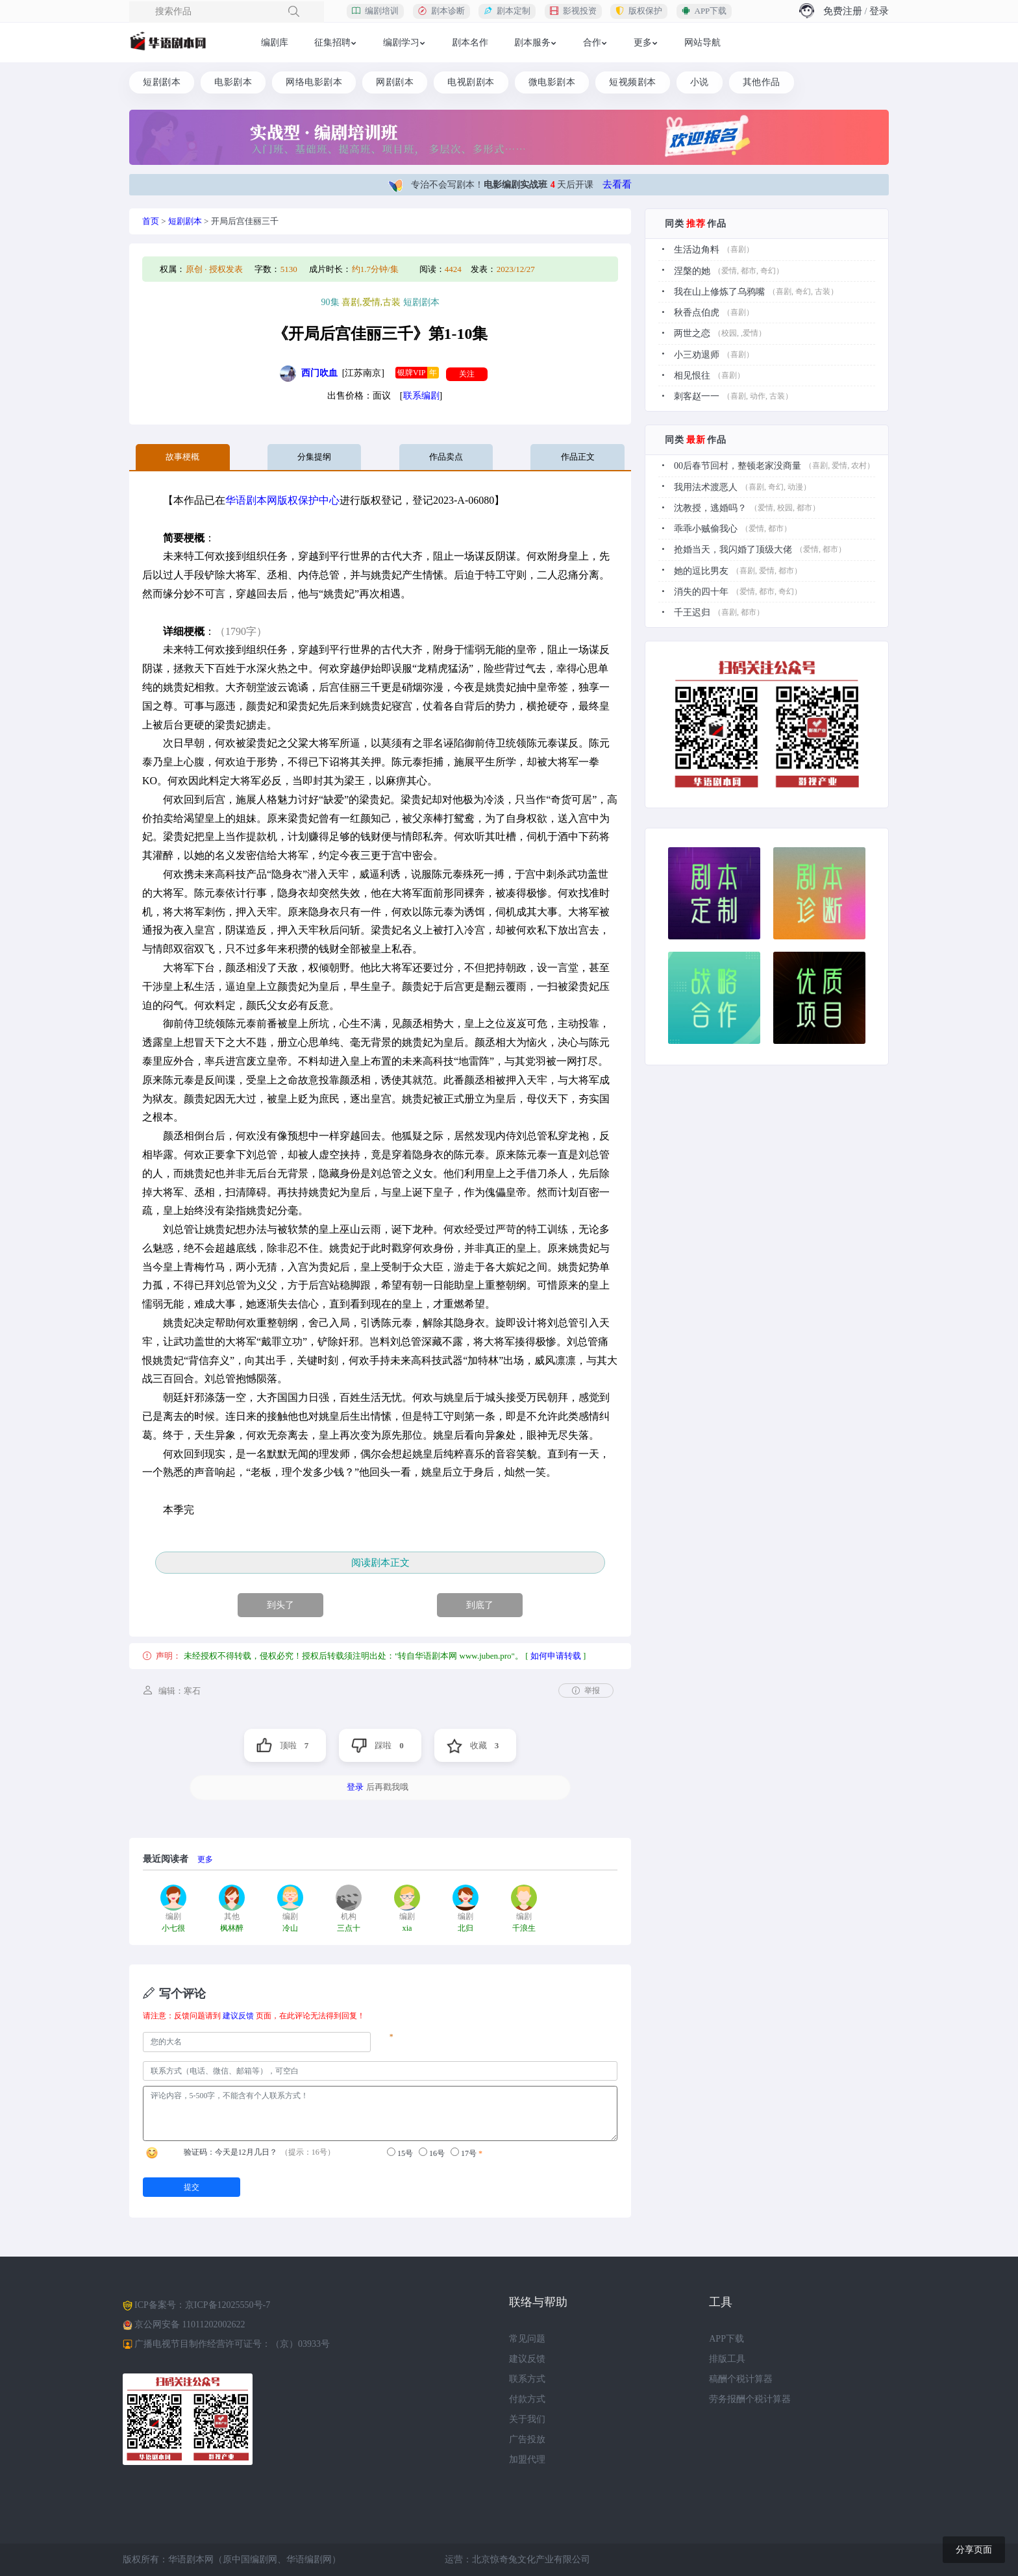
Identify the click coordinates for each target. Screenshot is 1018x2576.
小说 (699, 82)
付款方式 (527, 2399)
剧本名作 (470, 42)
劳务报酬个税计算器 (750, 2399)
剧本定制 (507, 11)
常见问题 (527, 2339)
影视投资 (573, 11)
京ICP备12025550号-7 (227, 2304)
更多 (205, 1859)
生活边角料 (696, 249)
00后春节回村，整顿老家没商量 (737, 464)
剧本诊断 (441, 11)
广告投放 (527, 2439)
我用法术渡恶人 (706, 485)
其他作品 (761, 82)
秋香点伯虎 (696, 312)
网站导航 (702, 42)
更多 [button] (643, 42)
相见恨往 (692, 374)
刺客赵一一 (696, 395)
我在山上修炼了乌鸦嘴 (719, 291)
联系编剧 (421, 396)
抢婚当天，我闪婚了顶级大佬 (733, 547)
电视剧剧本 (471, 82)
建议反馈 (238, 2015)
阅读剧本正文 (380, 1562)
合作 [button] (592, 42)
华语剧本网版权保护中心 (282, 500)
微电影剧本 (552, 82)
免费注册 (842, 11)
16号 (432, 2152)
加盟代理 (527, 2459)
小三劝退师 (696, 353)
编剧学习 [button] (401, 42)
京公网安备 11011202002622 (189, 2324)
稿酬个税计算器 (741, 2379)
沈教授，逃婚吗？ (710, 506)
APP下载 (704, 11)
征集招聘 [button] (332, 42)
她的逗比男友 (701, 568)
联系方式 (527, 2379)
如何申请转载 (555, 1656)
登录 (879, 11)
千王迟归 (692, 610)
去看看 (617, 184)
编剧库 (274, 42)
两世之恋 (692, 333)
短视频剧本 (632, 82)
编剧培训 (375, 11)
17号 (464, 2152)
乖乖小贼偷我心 (706, 527)
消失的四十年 (701, 589)
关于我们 (527, 2419)
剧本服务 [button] (532, 42)
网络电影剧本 (314, 82)
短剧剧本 (161, 82)
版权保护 (638, 11)
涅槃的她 (692, 270)
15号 (400, 2152)
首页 (150, 221)
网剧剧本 (395, 82)
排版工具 (727, 2359)
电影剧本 (233, 82)
